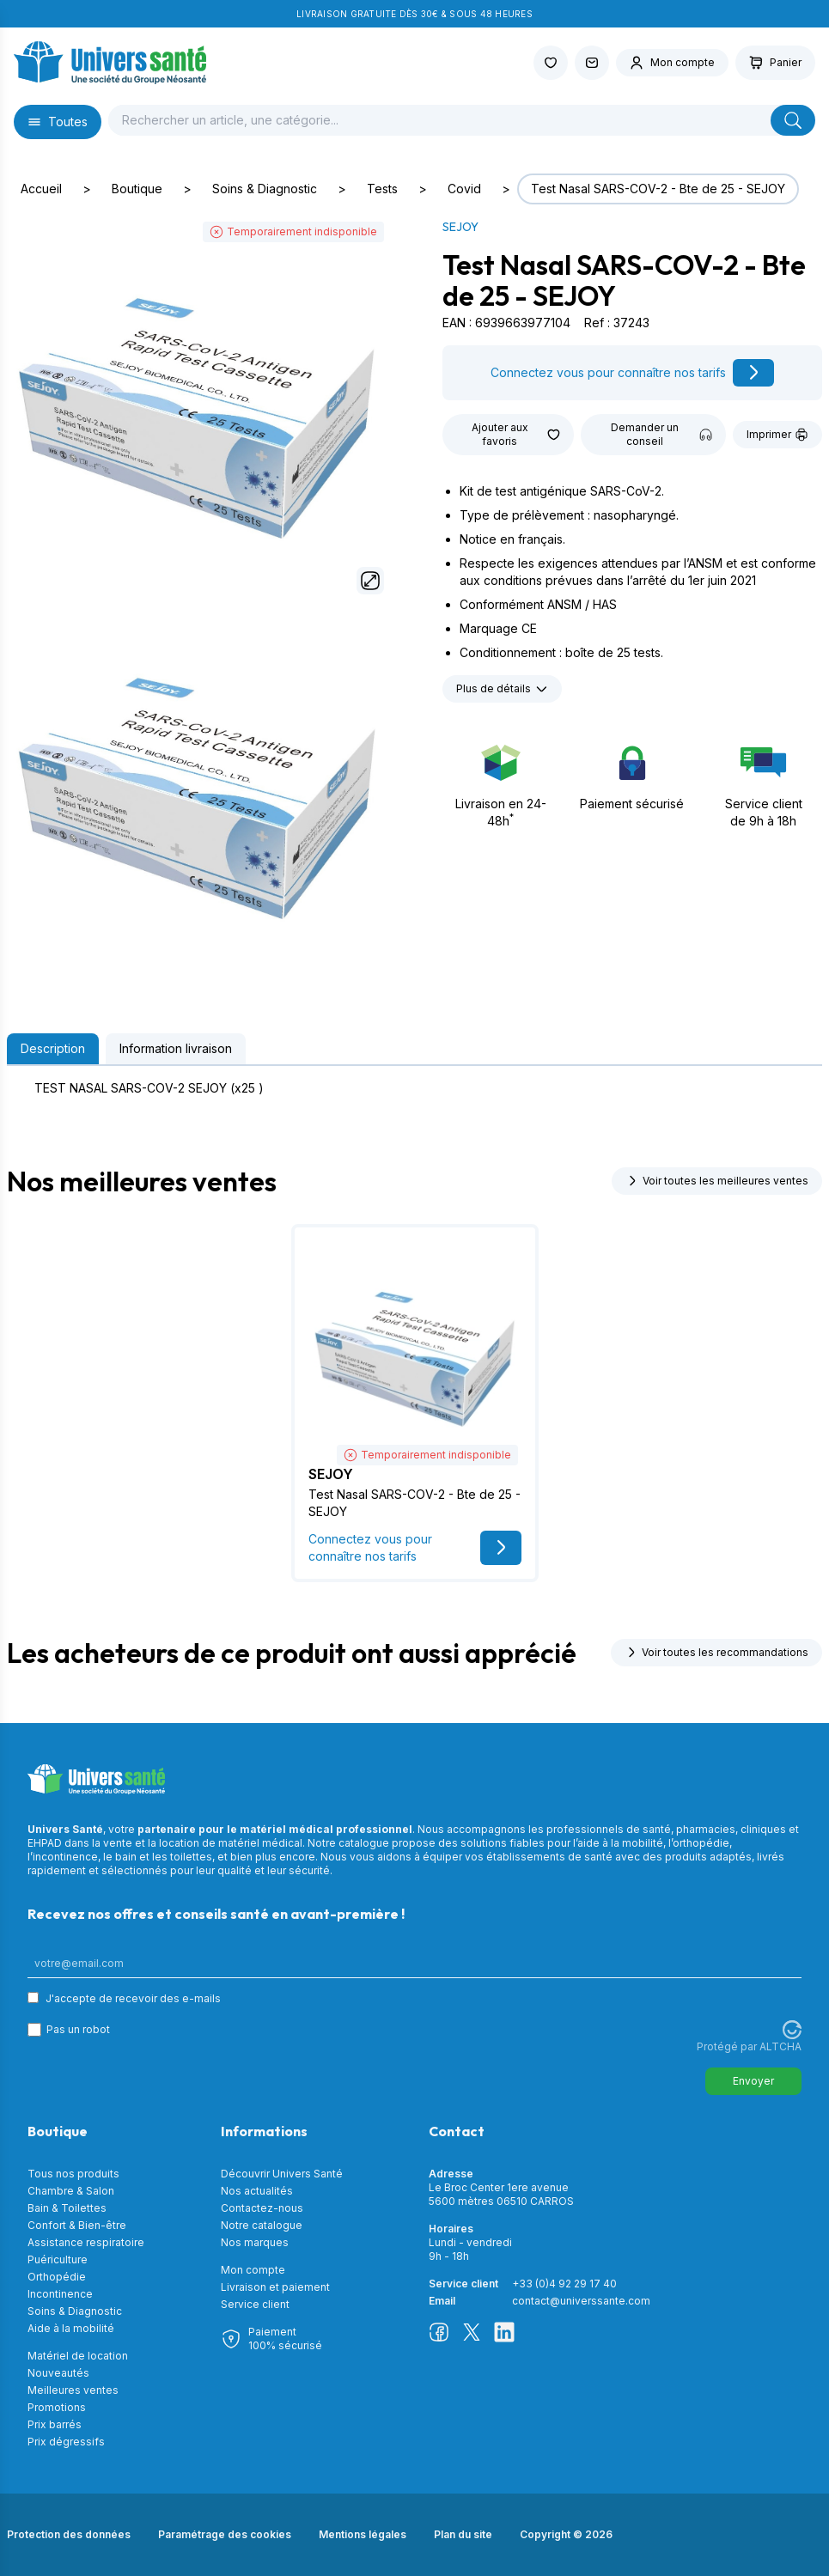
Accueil (41, 188)
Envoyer (753, 2080)
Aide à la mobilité (70, 2328)
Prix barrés (54, 2424)
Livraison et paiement (275, 2287)
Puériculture (57, 2259)
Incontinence (60, 2293)
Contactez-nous (262, 2207)
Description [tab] (53, 1048)
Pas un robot (78, 2029)
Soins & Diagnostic (264, 188)
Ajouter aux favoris (516, 434)
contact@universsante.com (581, 2300)
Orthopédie (56, 2276)
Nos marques (255, 2242)
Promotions (56, 2407)
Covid (464, 188)
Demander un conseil (661, 434)
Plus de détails (502, 689)
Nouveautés (58, 2372)
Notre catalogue (261, 2225)
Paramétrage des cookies (224, 2534)
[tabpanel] (414, 1088)
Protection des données (69, 2534)
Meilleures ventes (73, 2390)
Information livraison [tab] (175, 1048)
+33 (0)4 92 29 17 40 (564, 2283)
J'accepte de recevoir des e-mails (133, 1998)
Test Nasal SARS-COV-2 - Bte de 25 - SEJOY (658, 188)
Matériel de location (77, 2355)
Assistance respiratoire (85, 2242)
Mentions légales (362, 2534)
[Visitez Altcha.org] (792, 2029)
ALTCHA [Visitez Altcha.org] (780, 2046)
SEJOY (460, 226)
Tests (382, 188)
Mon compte (253, 2269)
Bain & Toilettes (67, 2207)
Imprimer (777, 435)
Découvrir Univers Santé (282, 2173)
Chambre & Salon (70, 2190)
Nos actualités (257, 2190)
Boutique (137, 188)
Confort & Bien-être (76, 2225)
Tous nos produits (73, 2173)
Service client (255, 2304)
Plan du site (463, 2534)
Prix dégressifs (66, 2441)
